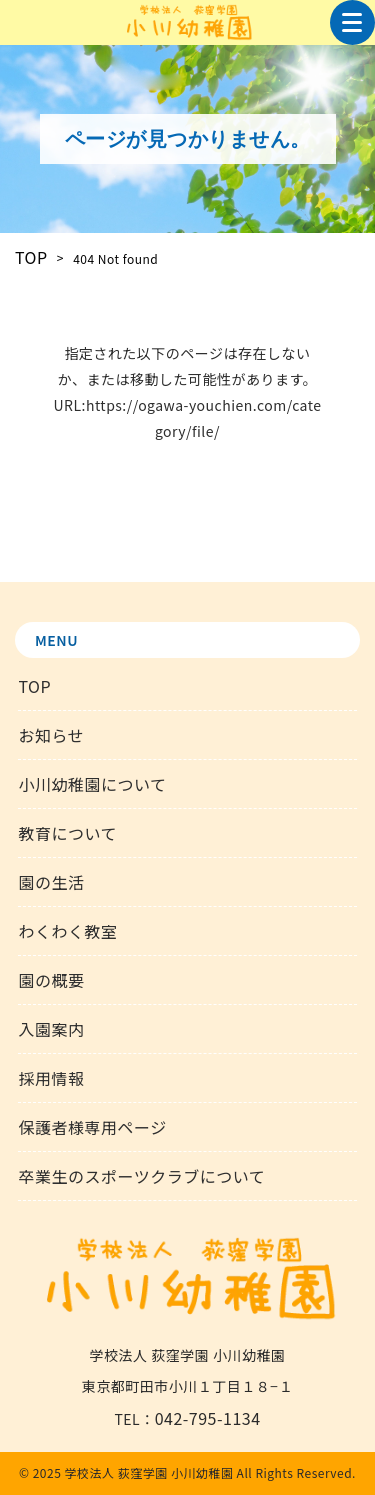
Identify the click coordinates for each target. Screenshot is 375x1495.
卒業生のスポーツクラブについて (141, 1176)
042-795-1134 (208, 1418)
